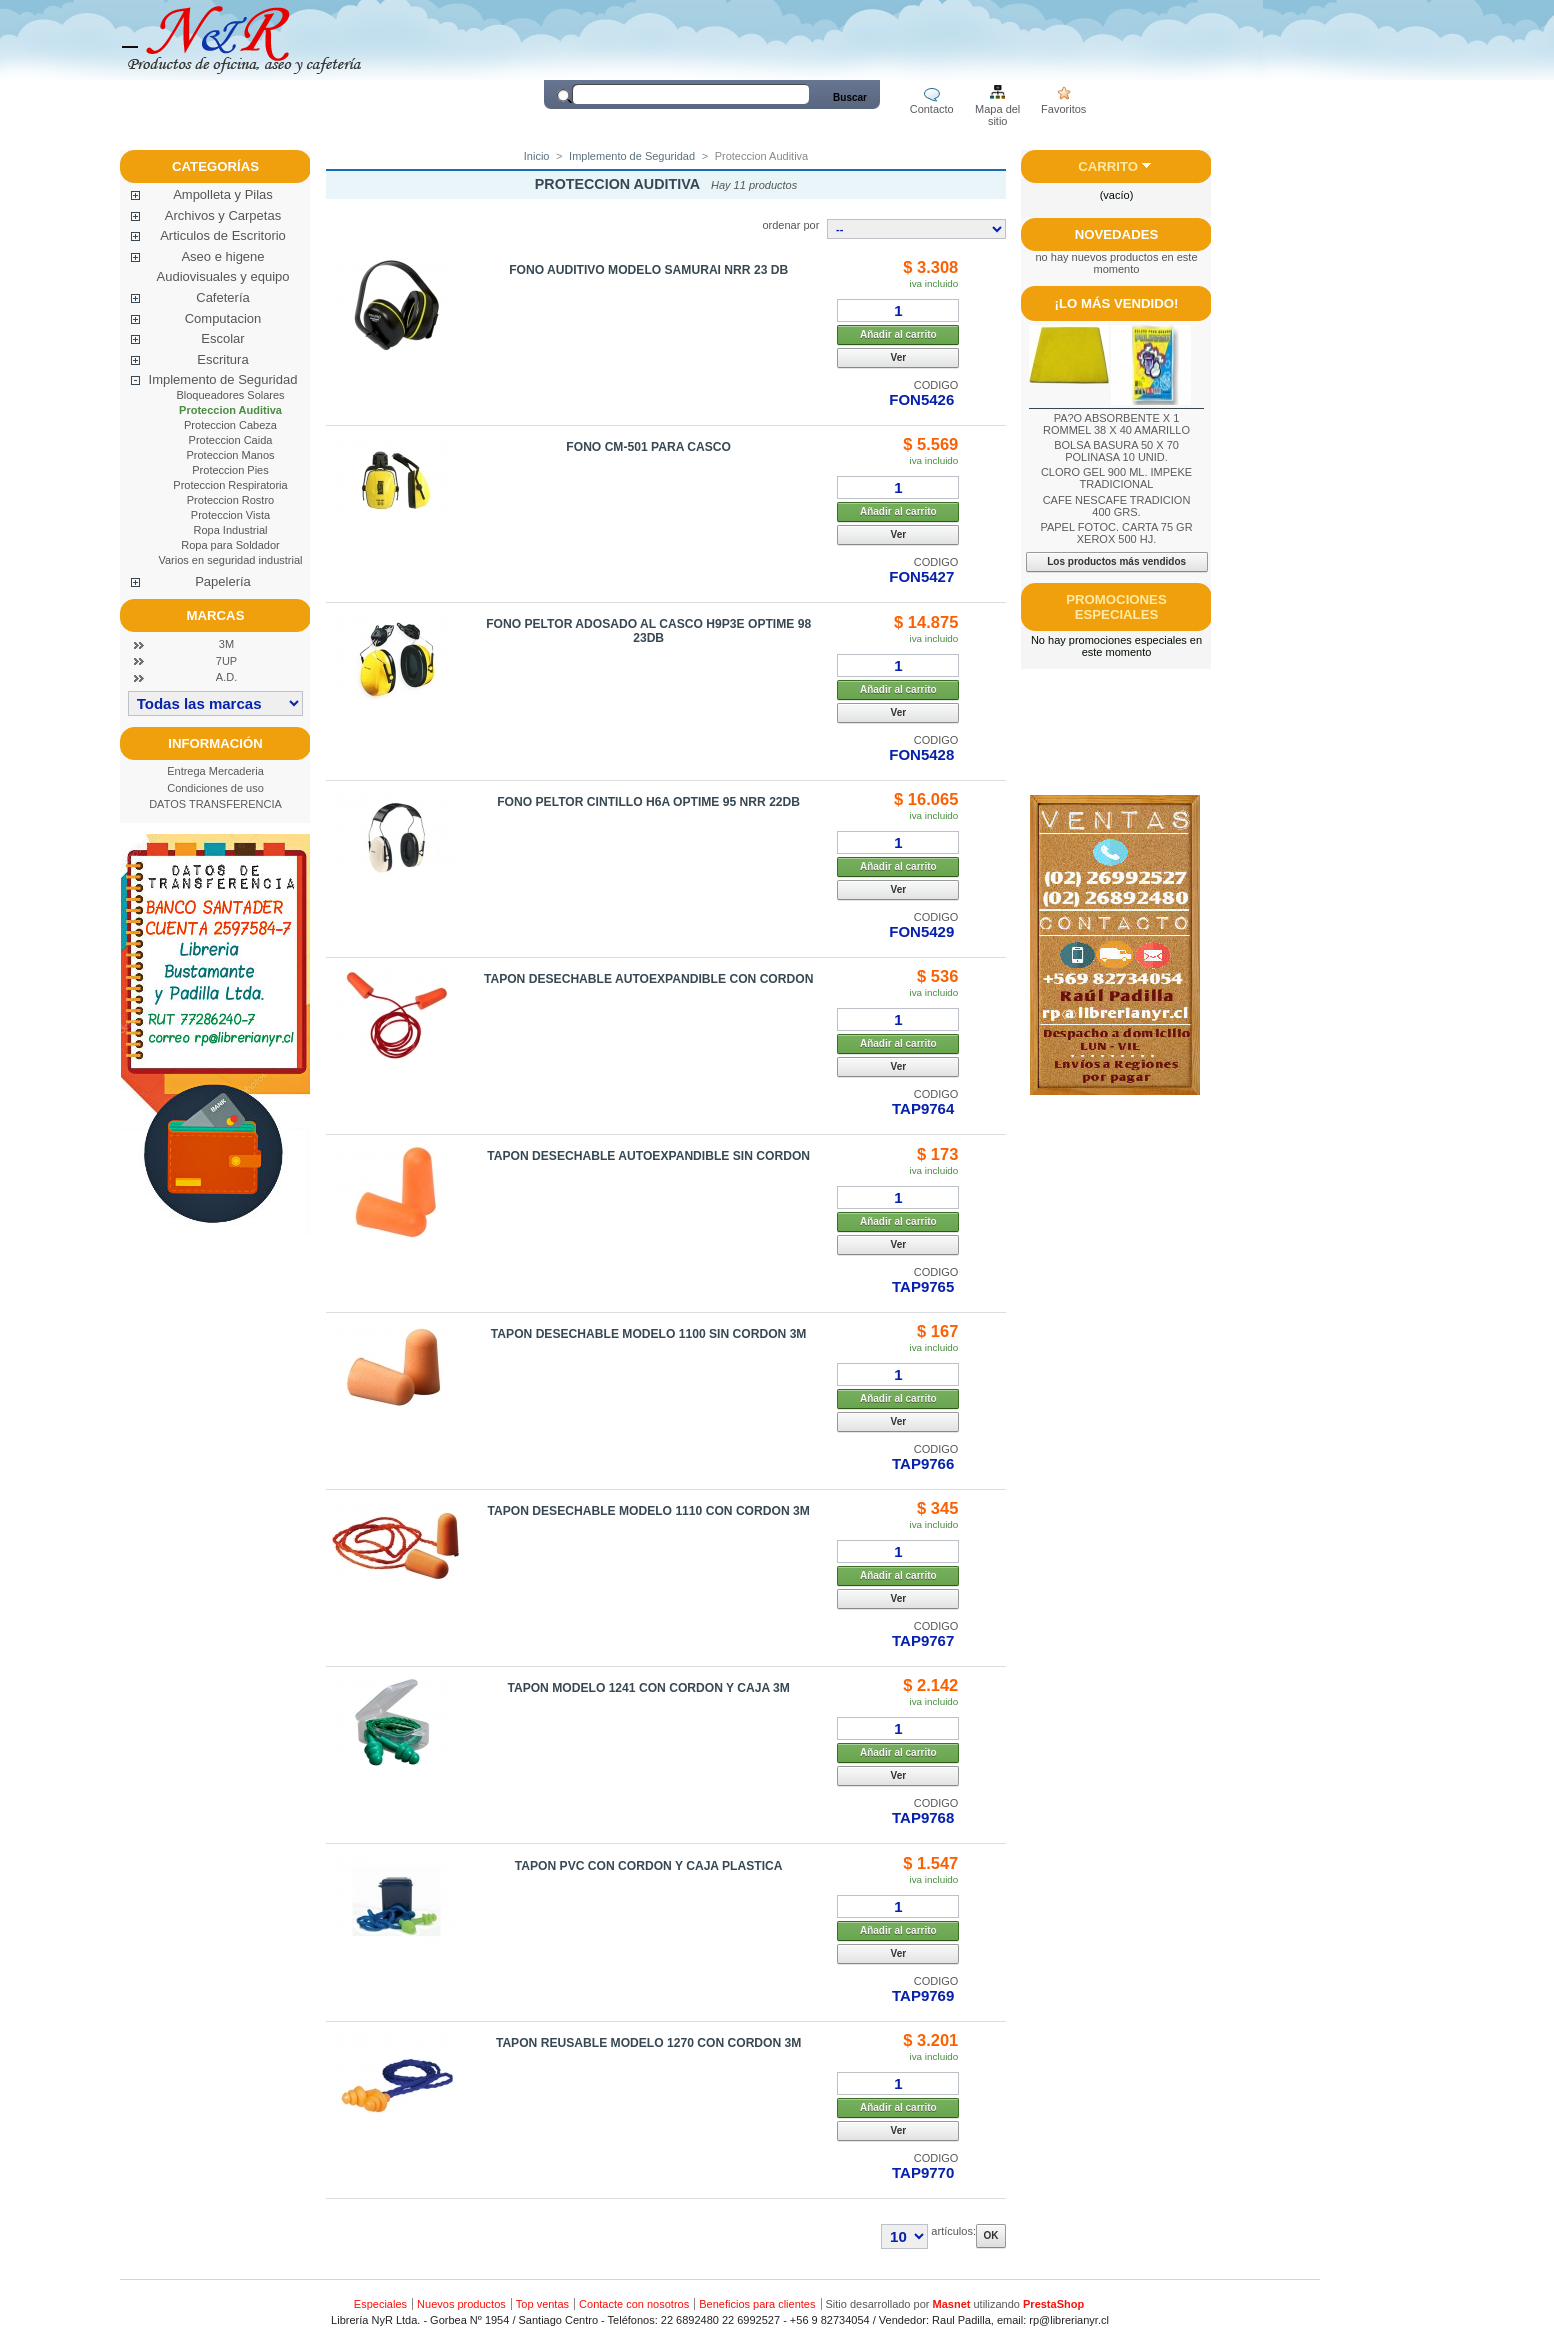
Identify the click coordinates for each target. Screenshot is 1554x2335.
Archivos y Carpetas (223, 215)
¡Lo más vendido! (1117, 303)
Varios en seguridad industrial (230, 560)
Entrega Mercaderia (215, 771)
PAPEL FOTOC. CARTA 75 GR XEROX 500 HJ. (1116, 533)
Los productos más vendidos (1116, 561)
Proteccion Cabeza (230, 425)
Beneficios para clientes (757, 2304)
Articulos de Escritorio (223, 235)
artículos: (953, 2231)
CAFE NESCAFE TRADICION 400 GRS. (1117, 506)
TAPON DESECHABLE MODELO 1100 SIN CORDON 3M (649, 1334)
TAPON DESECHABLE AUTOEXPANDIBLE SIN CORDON (648, 1156)
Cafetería (222, 297)
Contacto (932, 109)
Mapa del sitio (997, 110)
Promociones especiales (1116, 607)
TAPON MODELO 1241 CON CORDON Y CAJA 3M (648, 1688)
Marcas (216, 615)
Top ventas (542, 2304)
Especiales (380, 2304)
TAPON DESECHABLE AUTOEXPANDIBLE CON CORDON (648, 979)
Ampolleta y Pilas (223, 194)
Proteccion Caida (231, 440)
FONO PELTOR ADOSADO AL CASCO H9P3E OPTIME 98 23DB (648, 631)
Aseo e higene (222, 256)
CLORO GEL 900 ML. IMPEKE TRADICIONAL (1116, 478)
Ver (899, 357)
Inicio (537, 156)
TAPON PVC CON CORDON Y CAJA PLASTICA (649, 1866)
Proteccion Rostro (230, 500)
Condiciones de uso (215, 788)
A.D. (226, 677)
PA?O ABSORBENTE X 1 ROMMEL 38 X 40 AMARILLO (1116, 424)
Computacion (223, 318)
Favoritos (1063, 109)
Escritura (222, 359)
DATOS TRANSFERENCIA (215, 804)
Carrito (1108, 166)
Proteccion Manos (230, 455)
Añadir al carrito (898, 334)
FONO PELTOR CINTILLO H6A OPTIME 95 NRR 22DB (648, 802)
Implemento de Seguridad (223, 379)
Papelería (223, 581)
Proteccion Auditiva (230, 410)
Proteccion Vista (230, 515)
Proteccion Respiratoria (230, 485)
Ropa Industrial (231, 530)
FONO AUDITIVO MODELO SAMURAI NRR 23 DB (648, 270)
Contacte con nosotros (634, 2304)
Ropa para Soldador (230, 545)
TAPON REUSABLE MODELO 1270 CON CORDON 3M (649, 2043)
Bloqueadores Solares (230, 395)
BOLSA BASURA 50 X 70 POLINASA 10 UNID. (1116, 451)
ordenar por (790, 225)
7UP (226, 661)
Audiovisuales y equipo (223, 276)
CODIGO (936, 385)
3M (226, 644)
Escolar (222, 338)
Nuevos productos (461, 2304)
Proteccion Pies (230, 470)
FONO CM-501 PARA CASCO (648, 447)
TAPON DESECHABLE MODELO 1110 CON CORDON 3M (648, 1511)
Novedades (1117, 234)
